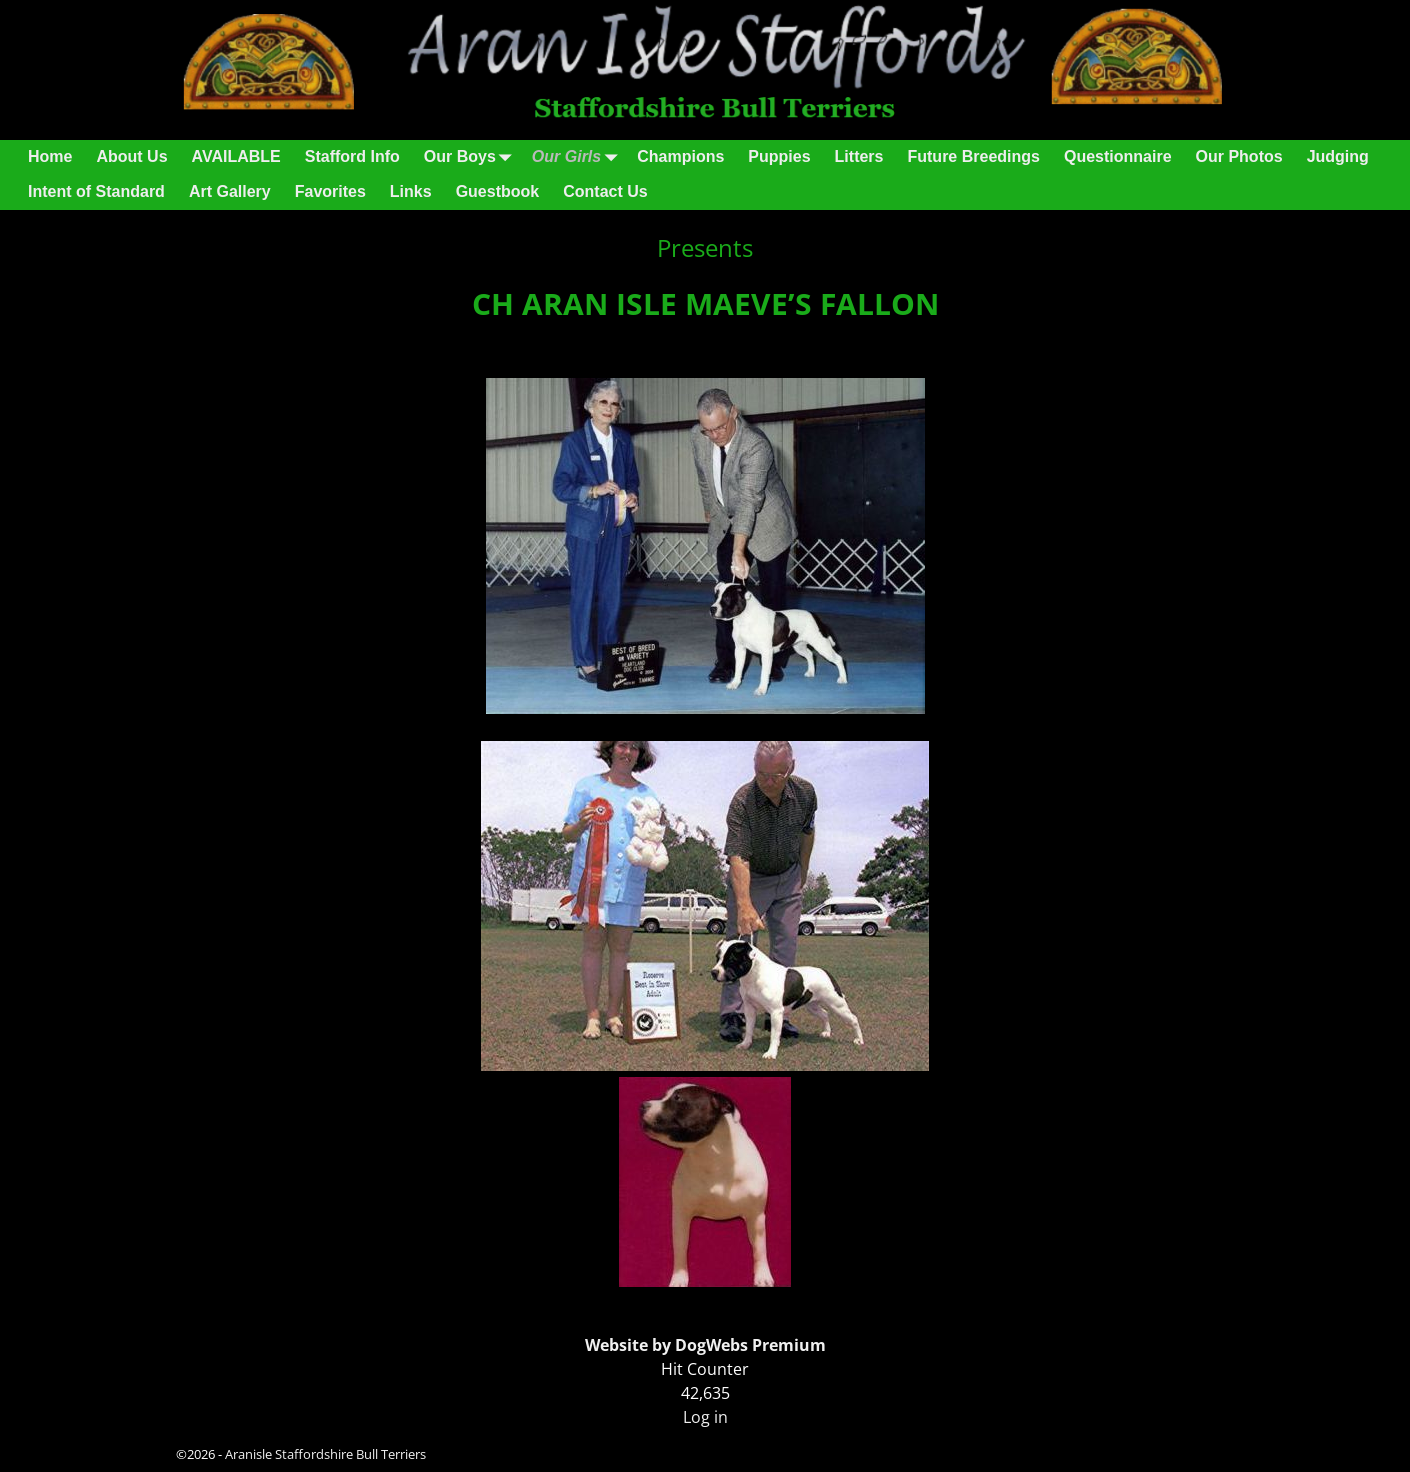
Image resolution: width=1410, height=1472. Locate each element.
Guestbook (498, 191)
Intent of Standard (96, 191)
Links (411, 191)
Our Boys (472, 157)
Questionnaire (1118, 156)
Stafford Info (352, 156)
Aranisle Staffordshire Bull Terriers (325, 1454)
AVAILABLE (236, 156)
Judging (1338, 156)
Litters (859, 156)
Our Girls (578, 157)
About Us (131, 156)
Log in (705, 1417)
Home (50, 156)
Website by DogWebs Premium (705, 1345)
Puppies (779, 156)
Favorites (330, 191)
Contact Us (605, 191)
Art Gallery (230, 191)
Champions (680, 156)
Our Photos (1239, 156)
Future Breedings (973, 156)
